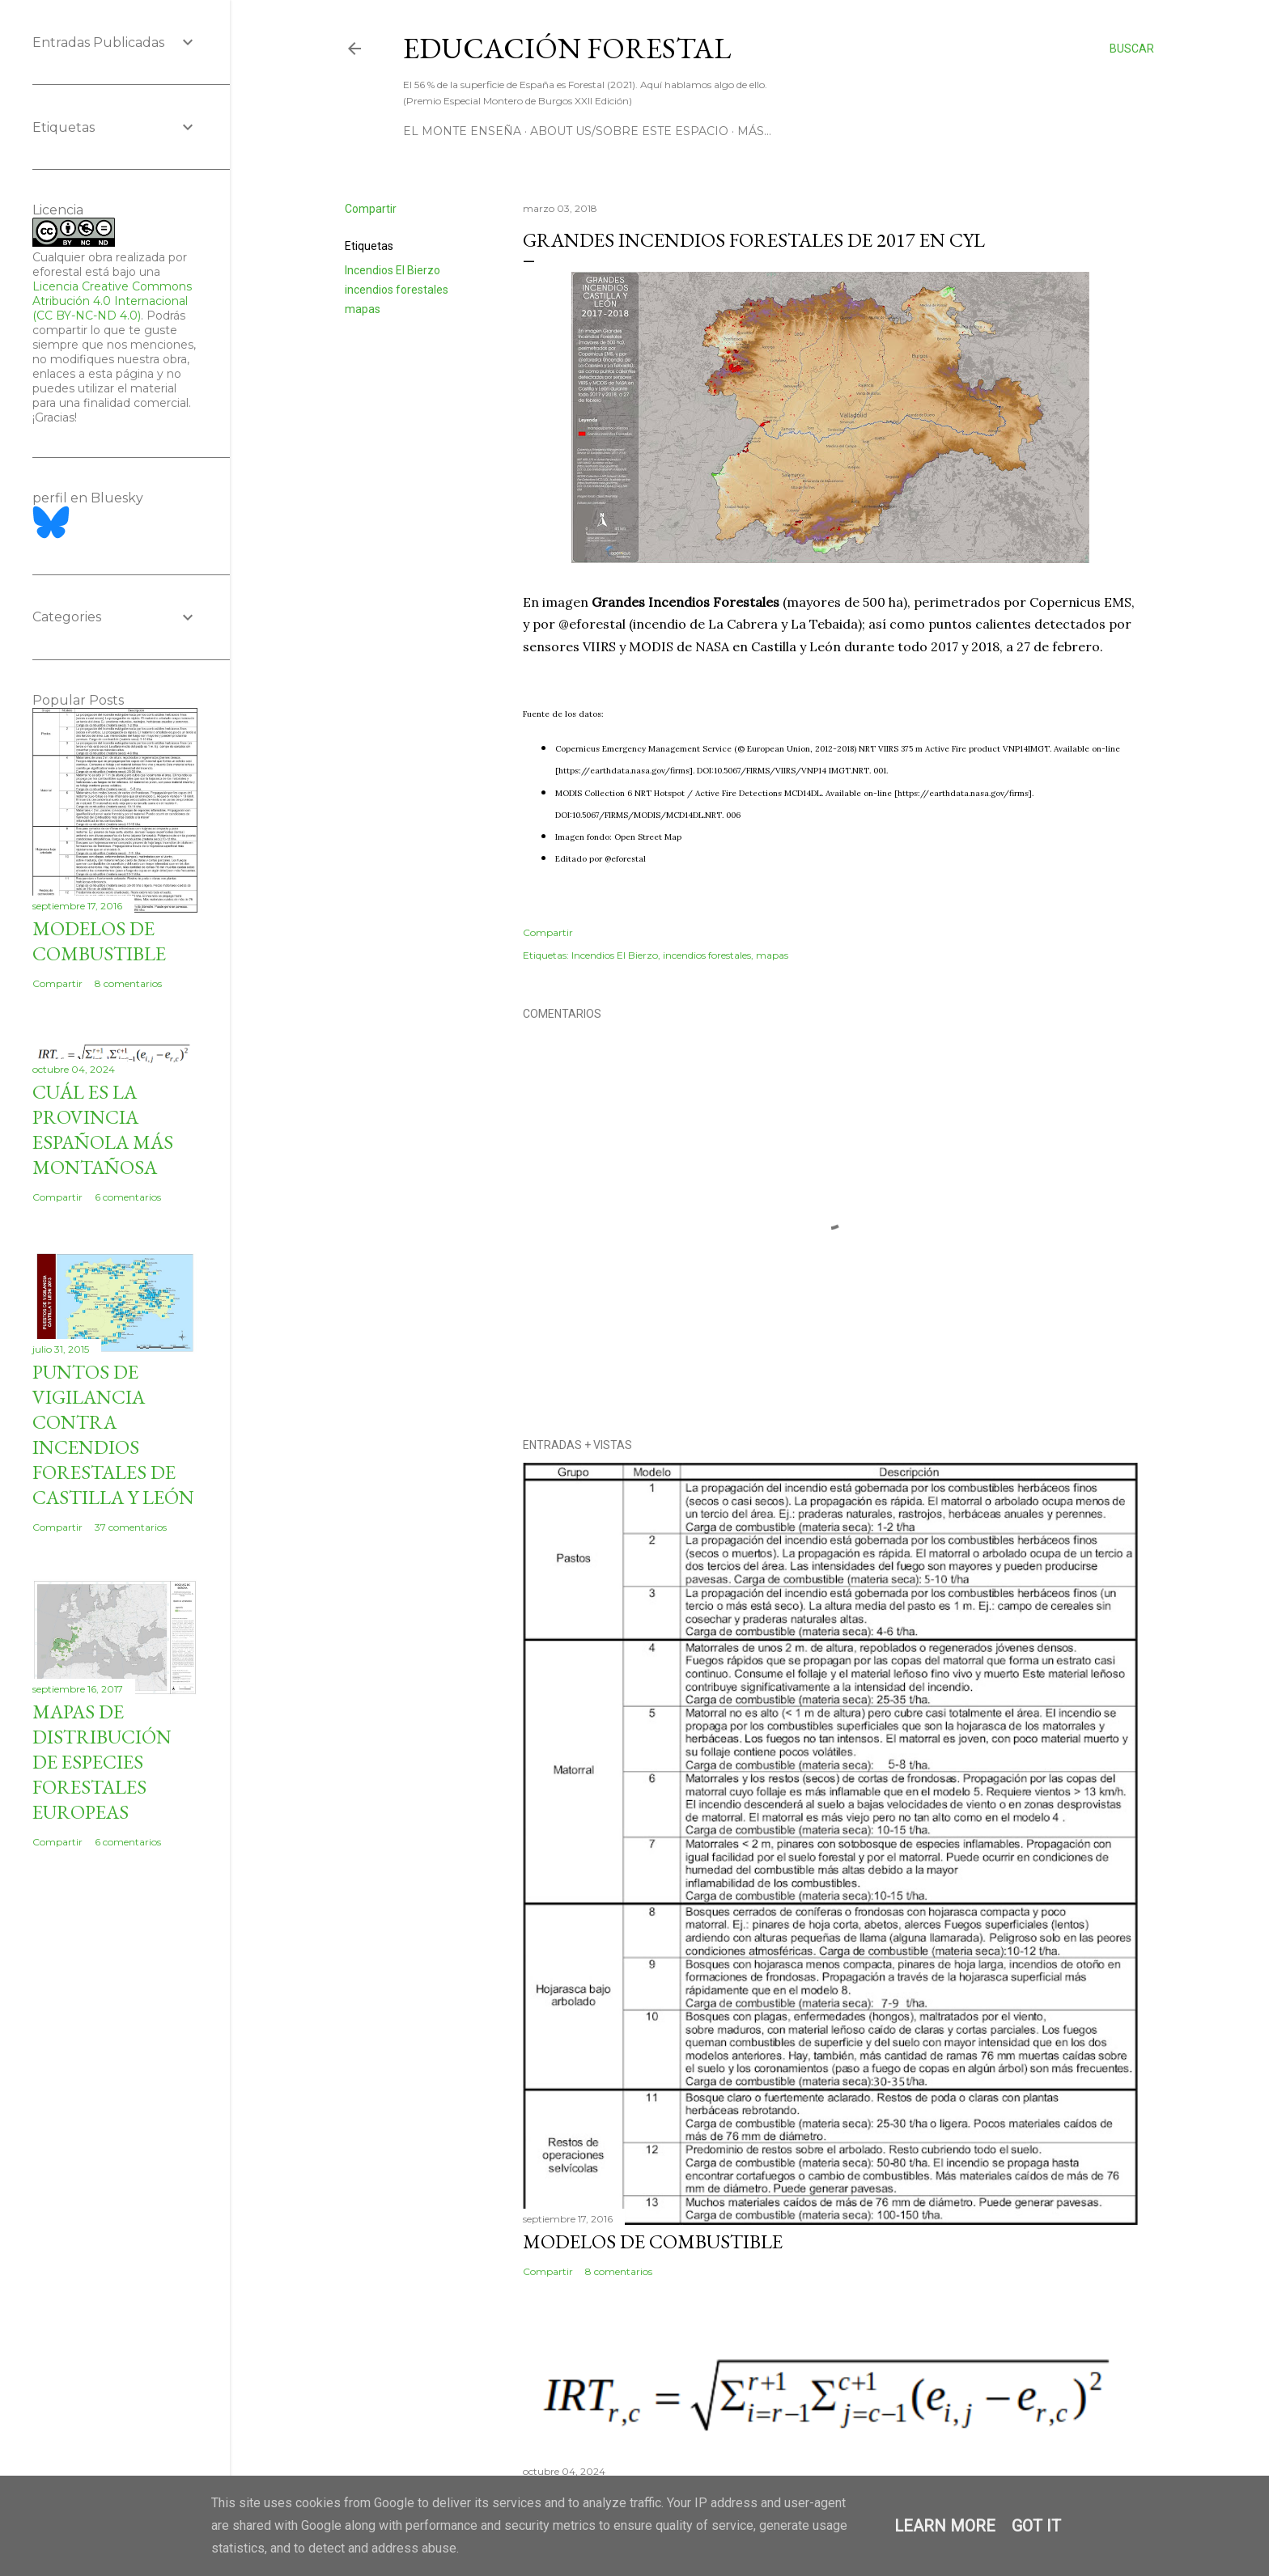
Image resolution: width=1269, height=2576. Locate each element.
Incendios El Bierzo (392, 270)
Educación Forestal (567, 48)
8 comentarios (618, 2271)
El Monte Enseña (462, 131)
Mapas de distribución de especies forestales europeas (102, 1761)
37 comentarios (131, 1527)
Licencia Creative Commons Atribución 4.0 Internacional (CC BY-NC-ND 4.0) (112, 301)
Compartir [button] (371, 208)
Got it (1036, 2526)
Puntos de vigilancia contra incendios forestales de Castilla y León (113, 1434)
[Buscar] (1132, 48)
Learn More (944, 2526)
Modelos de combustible (653, 2241)
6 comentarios (128, 1197)
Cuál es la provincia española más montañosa (102, 1129)
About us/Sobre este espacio (629, 131)
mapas (362, 309)
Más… (754, 131)
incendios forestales (396, 289)
